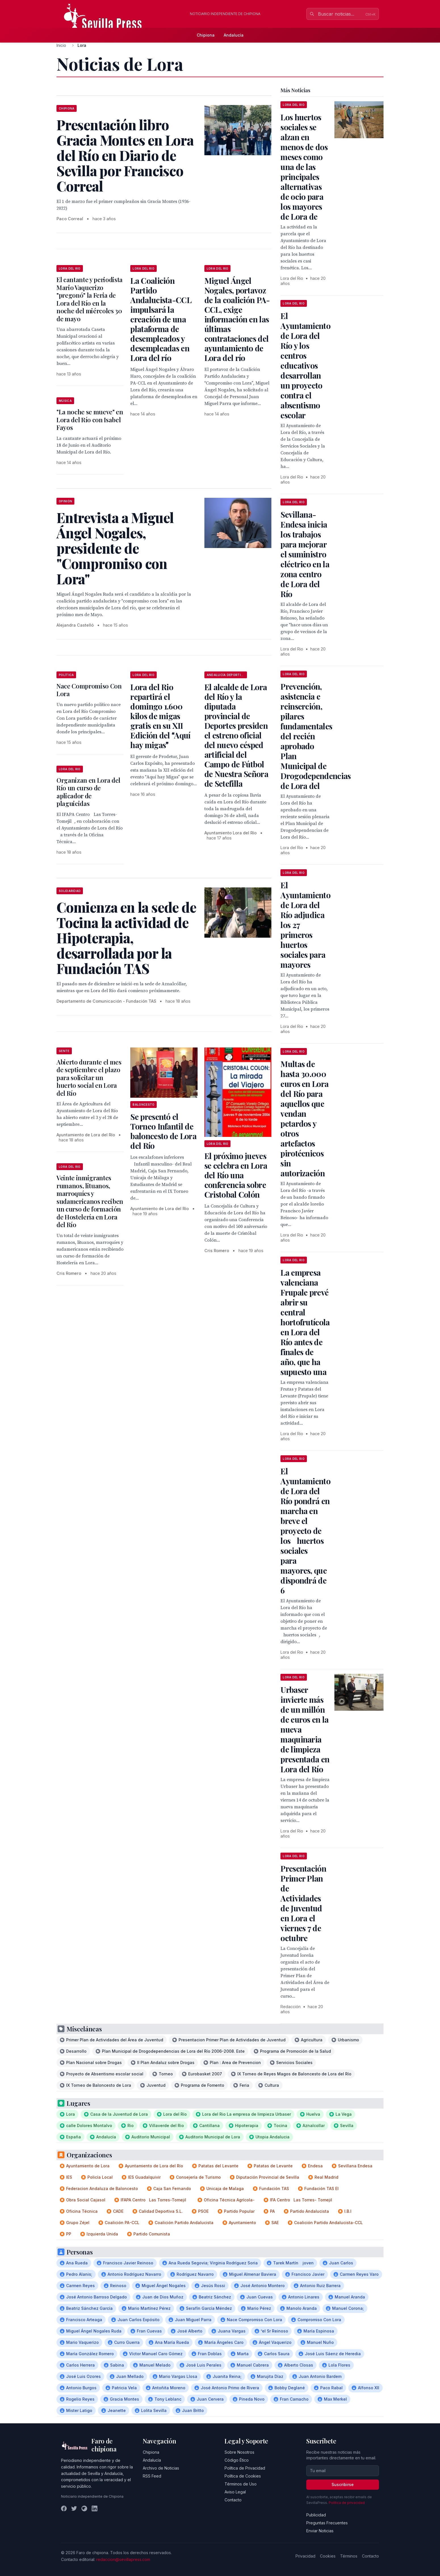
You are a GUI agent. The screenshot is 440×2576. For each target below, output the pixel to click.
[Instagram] (84, 2508)
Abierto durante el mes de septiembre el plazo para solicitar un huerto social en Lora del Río (88, 1077)
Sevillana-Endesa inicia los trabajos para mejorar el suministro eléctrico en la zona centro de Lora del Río (304, 554)
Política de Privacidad (245, 2468)
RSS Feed (152, 2476)
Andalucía (234, 35)
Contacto (233, 2499)
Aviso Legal (235, 2491)
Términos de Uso (241, 2483)
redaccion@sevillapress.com (123, 2559)
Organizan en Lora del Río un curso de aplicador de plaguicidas (88, 792)
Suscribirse (343, 2484)
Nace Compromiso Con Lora (89, 690)
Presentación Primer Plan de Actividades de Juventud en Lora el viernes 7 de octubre (303, 1903)
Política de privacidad (347, 2503)
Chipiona (206, 35)
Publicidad (316, 2514)
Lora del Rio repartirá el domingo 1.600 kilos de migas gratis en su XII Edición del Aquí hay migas (160, 716)
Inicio (61, 45)
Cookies (328, 2556)
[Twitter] (74, 2508)
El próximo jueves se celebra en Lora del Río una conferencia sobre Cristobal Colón (235, 1175)
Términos (348, 2556)
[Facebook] (64, 2508)
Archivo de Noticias (161, 2468)
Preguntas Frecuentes (327, 2522)
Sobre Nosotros (239, 2452)
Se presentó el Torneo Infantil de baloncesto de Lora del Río (163, 1131)
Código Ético (237, 2460)
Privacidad (305, 2556)
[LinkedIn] (94, 2508)
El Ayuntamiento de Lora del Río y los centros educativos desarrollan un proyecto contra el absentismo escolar (305, 365)
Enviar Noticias (320, 2530)
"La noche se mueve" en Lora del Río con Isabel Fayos (89, 420)
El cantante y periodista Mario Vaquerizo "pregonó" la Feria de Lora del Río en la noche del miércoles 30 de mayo (89, 299)
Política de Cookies (243, 2476)
